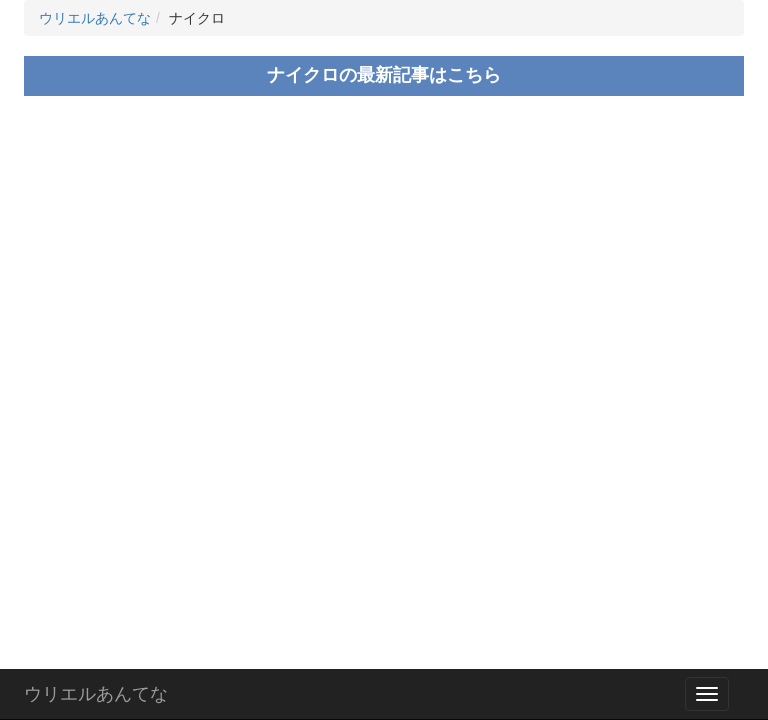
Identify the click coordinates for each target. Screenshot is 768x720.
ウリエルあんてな (96, 694)
